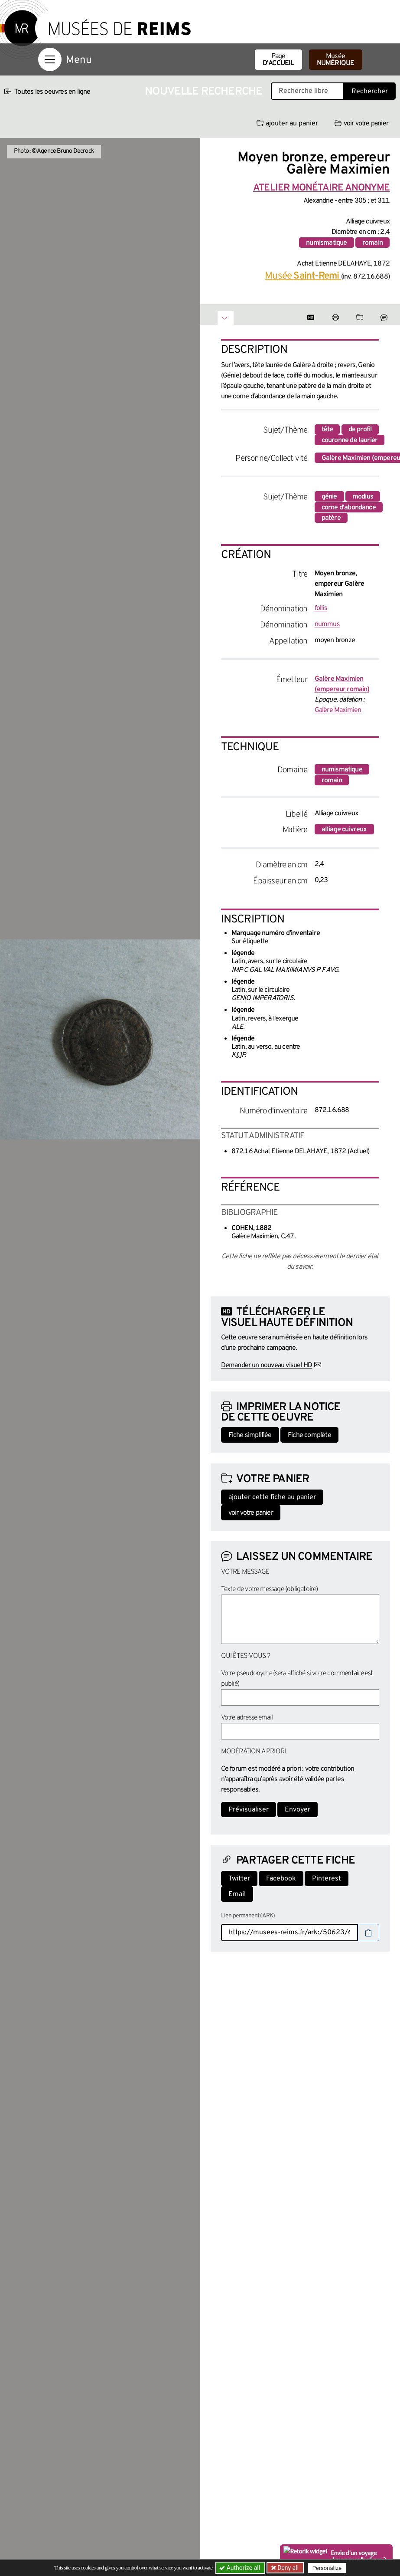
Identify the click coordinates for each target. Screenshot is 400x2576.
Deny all (287, 2567)
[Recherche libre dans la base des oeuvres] (307, 91)
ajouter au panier (287, 123)
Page (278, 60)
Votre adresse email (247, 1717)
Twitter (239, 1878)
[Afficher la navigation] (50, 59)
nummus (327, 624)
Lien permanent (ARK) (248, 1916)
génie (329, 496)
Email (237, 1894)
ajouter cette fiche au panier (272, 1497)
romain (372, 243)
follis (321, 608)
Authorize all (240, 2567)
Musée (335, 60)
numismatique (326, 243)
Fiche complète (309, 1435)
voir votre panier (361, 123)
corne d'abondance (349, 507)
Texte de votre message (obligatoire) (269, 1589)
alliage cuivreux (344, 829)
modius (362, 496)
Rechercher (369, 91)
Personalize (326, 2568)
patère (331, 518)
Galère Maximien (338, 710)
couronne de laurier (350, 440)
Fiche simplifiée (250, 1435)
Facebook (281, 1878)
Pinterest (326, 1878)
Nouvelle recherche (204, 92)
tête (327, 429)
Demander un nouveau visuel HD (266, 1365)
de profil (360, 429)
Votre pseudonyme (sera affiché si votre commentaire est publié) (297, 1678)
